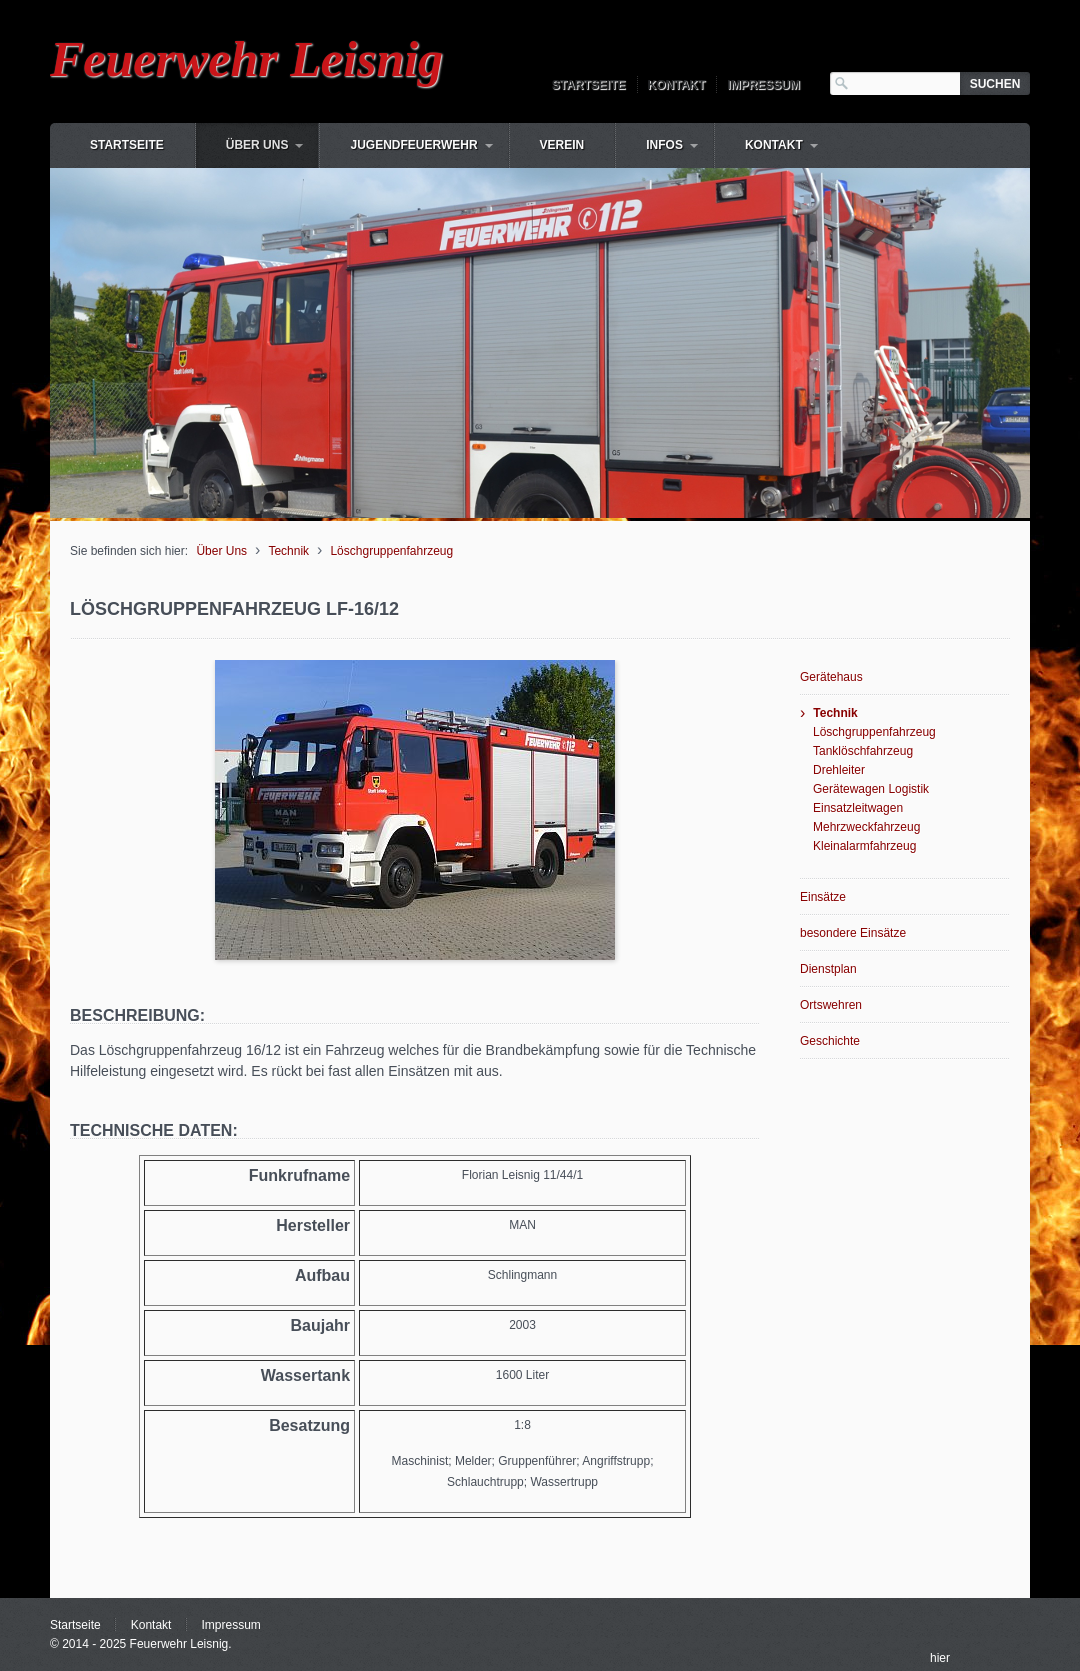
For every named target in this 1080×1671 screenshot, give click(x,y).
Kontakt (677, 85)
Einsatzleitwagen (858, 808)
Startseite (589, 85)
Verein (562, 145)
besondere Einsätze (853, 933)
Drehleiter (839, 770)
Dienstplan (828, 969)
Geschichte (830, 1041)
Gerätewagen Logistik (871, 789)
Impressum (763, 85)
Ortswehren (831, 1005)
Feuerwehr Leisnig (246, 59)
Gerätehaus (831, 677)
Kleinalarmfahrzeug (864, 846)
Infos (664, 145)
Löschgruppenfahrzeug (391, 551)
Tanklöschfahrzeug (863, 751)
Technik (288, 551)
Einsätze (823, 897)
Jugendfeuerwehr (413, 145)
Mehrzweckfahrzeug (866, 827)
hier (940, 1658)
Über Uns (257, 145)
